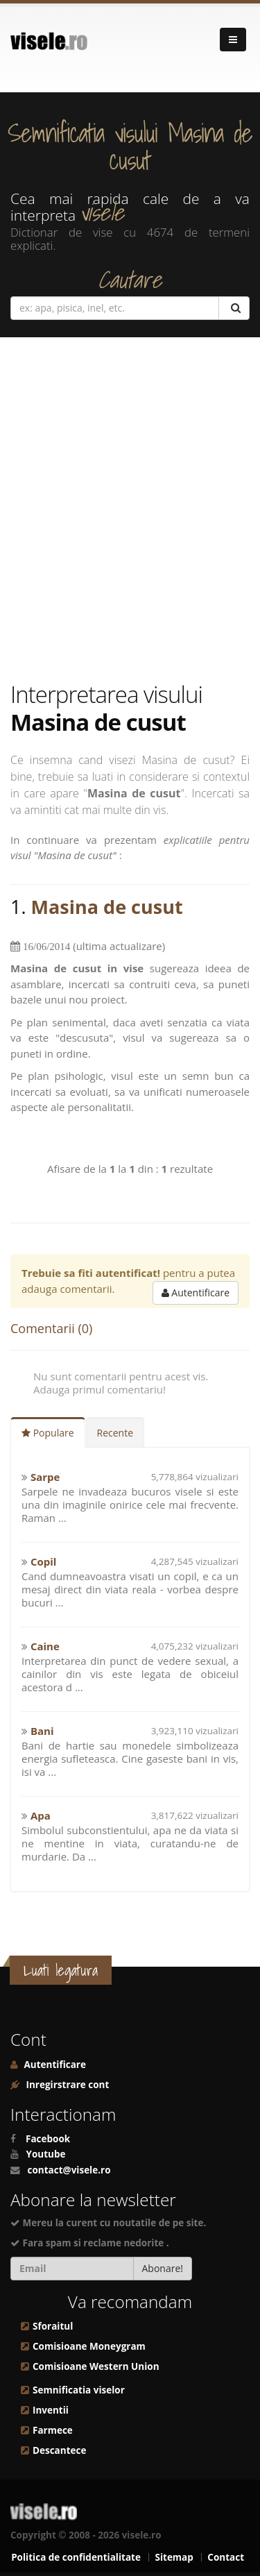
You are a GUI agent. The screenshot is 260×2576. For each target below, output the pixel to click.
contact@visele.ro (69, 2170)
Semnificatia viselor (79, 2390)
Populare (47, 1432)
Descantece (59, 2450)
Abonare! (163, 2268)
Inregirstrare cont (66, 2084)
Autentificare (195, 1292)
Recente (115, 1432)
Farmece (53, 2430)
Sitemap (174, 2557)
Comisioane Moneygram (89, 2346)
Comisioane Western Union (96, 2366)
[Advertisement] (130, 509)
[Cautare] (234, 308)
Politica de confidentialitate (76, 2557)
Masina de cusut (107, 907)
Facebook (48, 2139)
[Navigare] (233, 39)
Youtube (46, 2154)
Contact (225, 2557)
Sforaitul (53, 2326)
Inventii (51, 2410)
